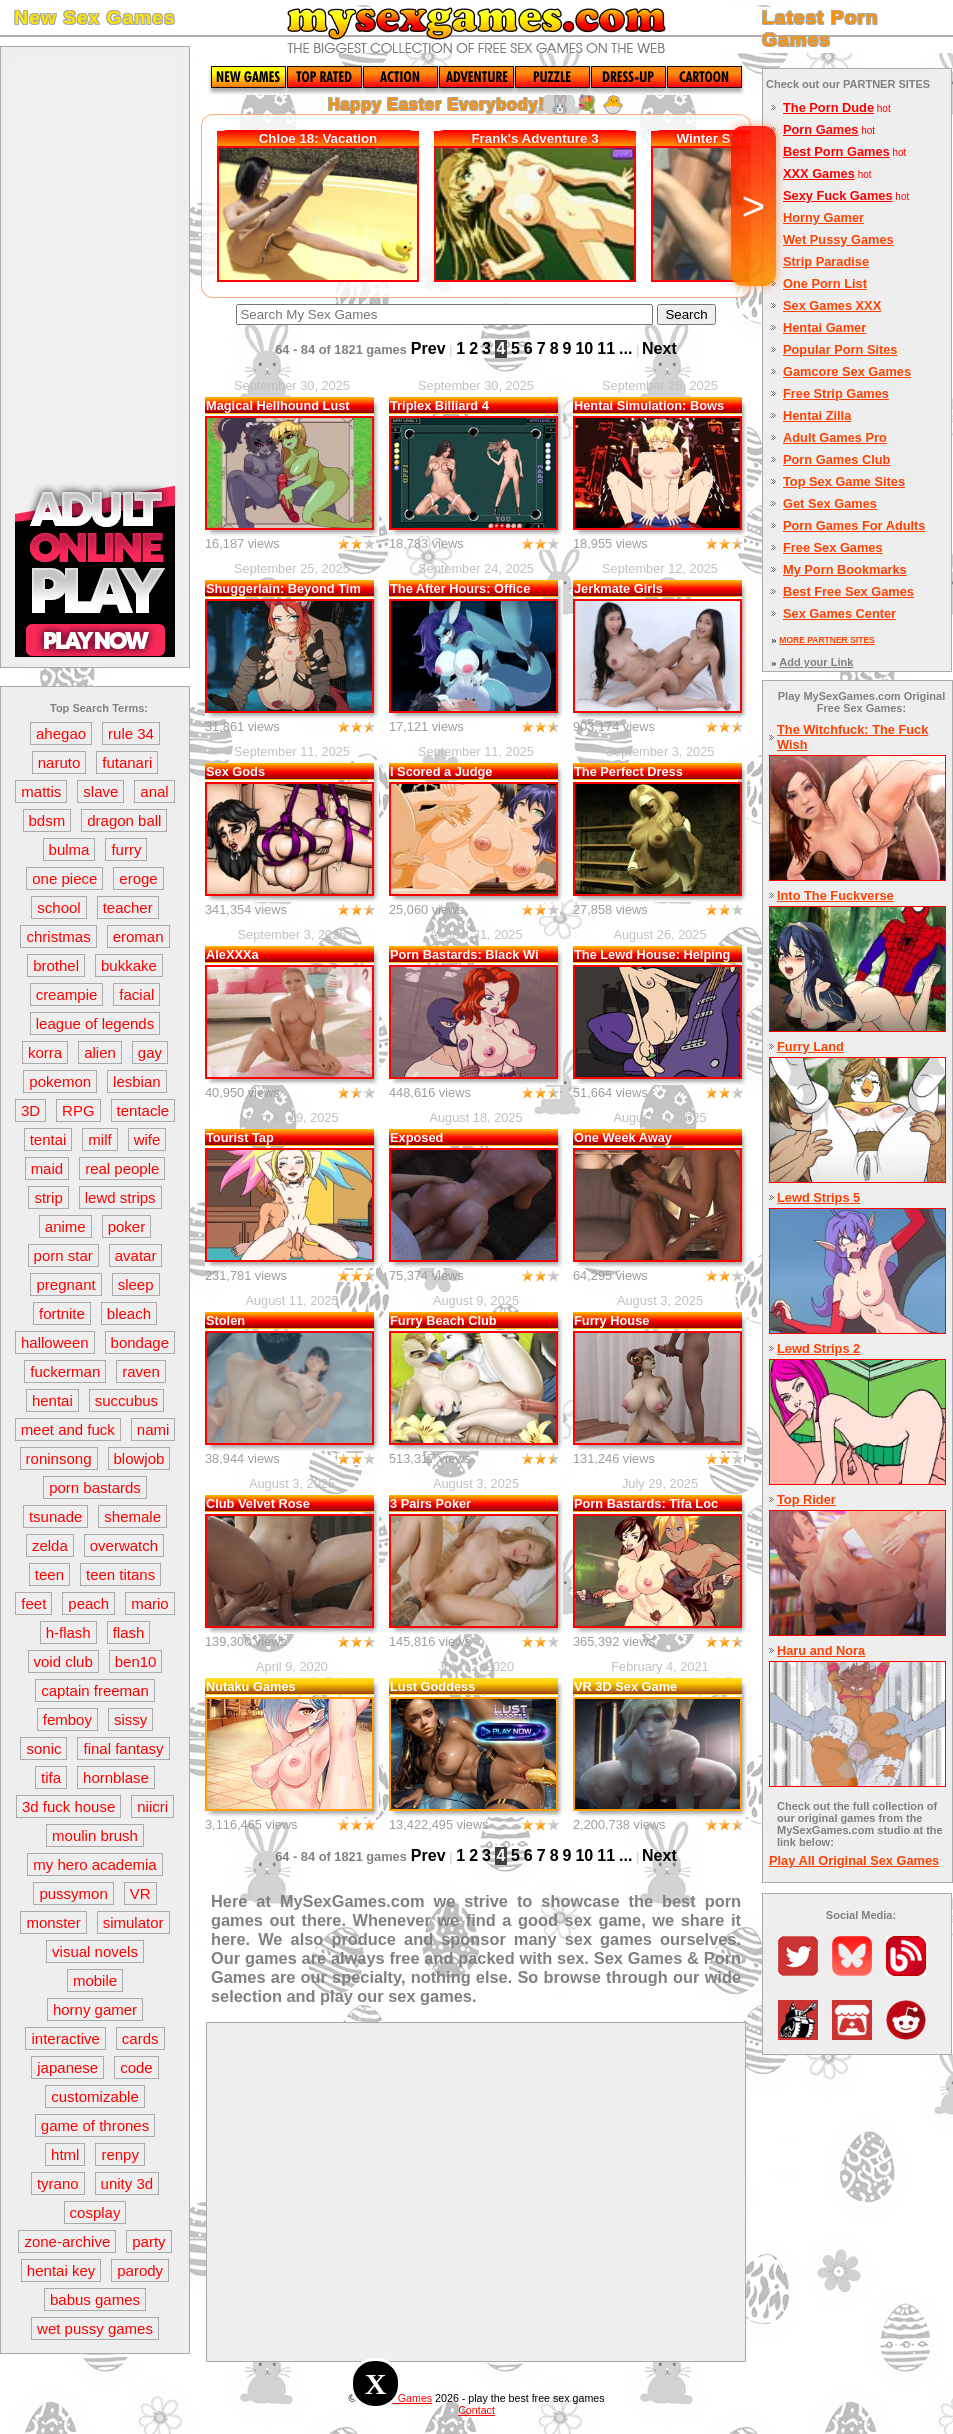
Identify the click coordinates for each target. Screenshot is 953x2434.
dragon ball (124, 820)
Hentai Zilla (817, 415)
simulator (133, 1922)
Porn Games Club (836, 459)
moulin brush (95, 1835)
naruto (59, 762)
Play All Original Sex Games (854, 1860)
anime (65, 1226)
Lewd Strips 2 (818, 1348)
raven (141, 1371)
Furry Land (810, 1046)
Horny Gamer (823, 217)
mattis (41, 791)
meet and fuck (68, 1429)
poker (127, 1226)
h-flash (68, 1632)
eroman (138, 936)
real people (122, 1168)
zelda (50, 1545)
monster (53, 1922)
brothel (56, 965)
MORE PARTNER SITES (826, 640)
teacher (128, 907)
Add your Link (816, 662)
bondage (140, 1342)
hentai (52, 1400)
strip (48, 1197)
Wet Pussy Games (838, 239)
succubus (126, 1400)
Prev (428, 348)
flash (129, 1632)
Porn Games (820, 129)
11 (606, 348)
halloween (55, 1342)
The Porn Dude (828, 107)
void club (63, 1661)
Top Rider (806, 1499)
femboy (67, 1719)
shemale (132, 1516)
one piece (64, 878)
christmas (58, 936)
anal (154, 791)
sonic (43, 1748)
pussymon (73, 1893)
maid (47, 1168)
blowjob (139, 1458)
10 (584, 348)
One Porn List (825, 283)
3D (30, 1110)
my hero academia (94, 1864)
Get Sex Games (830, 503)
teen (49, 1574)
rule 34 (131, 733)
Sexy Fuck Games (838, 195)
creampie (67, 994)
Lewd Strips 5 (818, 1197)
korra (45, 1052)
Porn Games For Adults (854, 525)
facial (136, 994)
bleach (129, 1313)
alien (100, 1052)
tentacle (143, 1110)
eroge (138, 878)
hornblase (116, 1777)
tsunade (55, 1516)
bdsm (47, 820)
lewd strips (120, 1197)
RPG (78, 1110)
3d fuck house (68, 1806)
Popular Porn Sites (840, 349)
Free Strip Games (836, 393)
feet (33, 1603)
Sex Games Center (839, 613)
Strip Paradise (826, 261)
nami (153, 1429)
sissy (130, 1719)
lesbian (137, 1081)
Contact (476, 2410)
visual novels (95, 1951)
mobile (95, 1980)
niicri (152, 1806)
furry (126, 849)
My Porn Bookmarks (845, 569)
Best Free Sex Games (848, 591)
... (625, 348)
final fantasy (123, 1748)
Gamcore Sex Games (847, 371)
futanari (127, 762)
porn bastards (95, 1487)
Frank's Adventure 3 (534, 138)
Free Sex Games (833, 547)
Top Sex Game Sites (844, 481)
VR (140, 1893)
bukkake (129, 965)
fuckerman (65, 1371)
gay (150, 1052)
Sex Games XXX (832, 305)
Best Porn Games (836, 151)
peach (88, 1603)
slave (100, 791)
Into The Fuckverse (835, 895)
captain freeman (95, 1690)
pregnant (65, 1284)
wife (147, 1139)
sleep (136, 1284)
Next (659, 348)
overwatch (124, 1545)
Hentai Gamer (824, 327)
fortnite (62, 1313)
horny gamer (95, 2009)
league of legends (95, 1023)
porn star (63, 1255)
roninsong (59, 1458)
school (58, 907)
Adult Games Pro (835, 437)
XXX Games (819, 173)
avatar (136, 1255)
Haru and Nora (821, 1650)
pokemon (60, 1081)
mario (150, 1603)
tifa (51, 1777)
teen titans (120, 1574)
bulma (69, 849)
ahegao (61, 733)
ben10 (136, 1661)
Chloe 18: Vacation (318, 138)
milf (99, 1139)
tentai (48, 1139)
